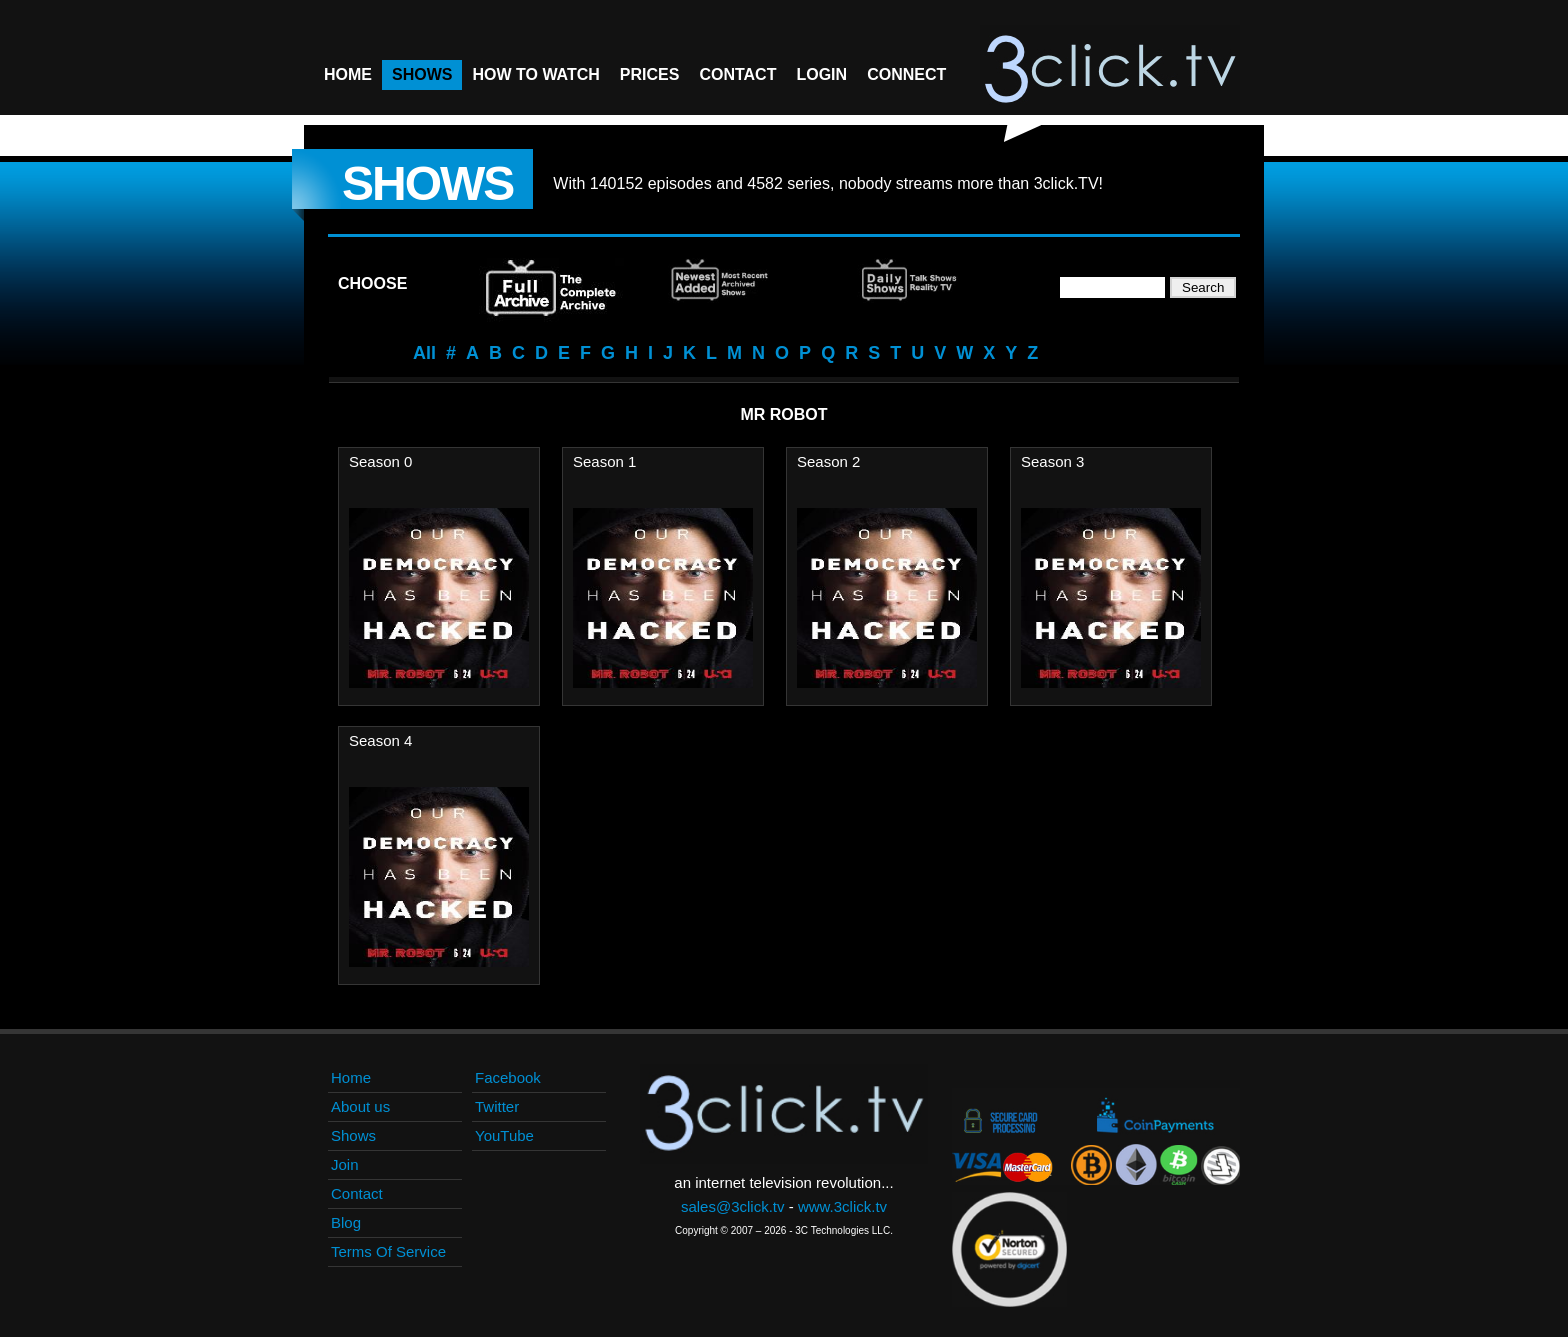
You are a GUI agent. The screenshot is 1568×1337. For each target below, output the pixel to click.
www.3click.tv (842, 1206)
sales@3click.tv (733, 1206)
